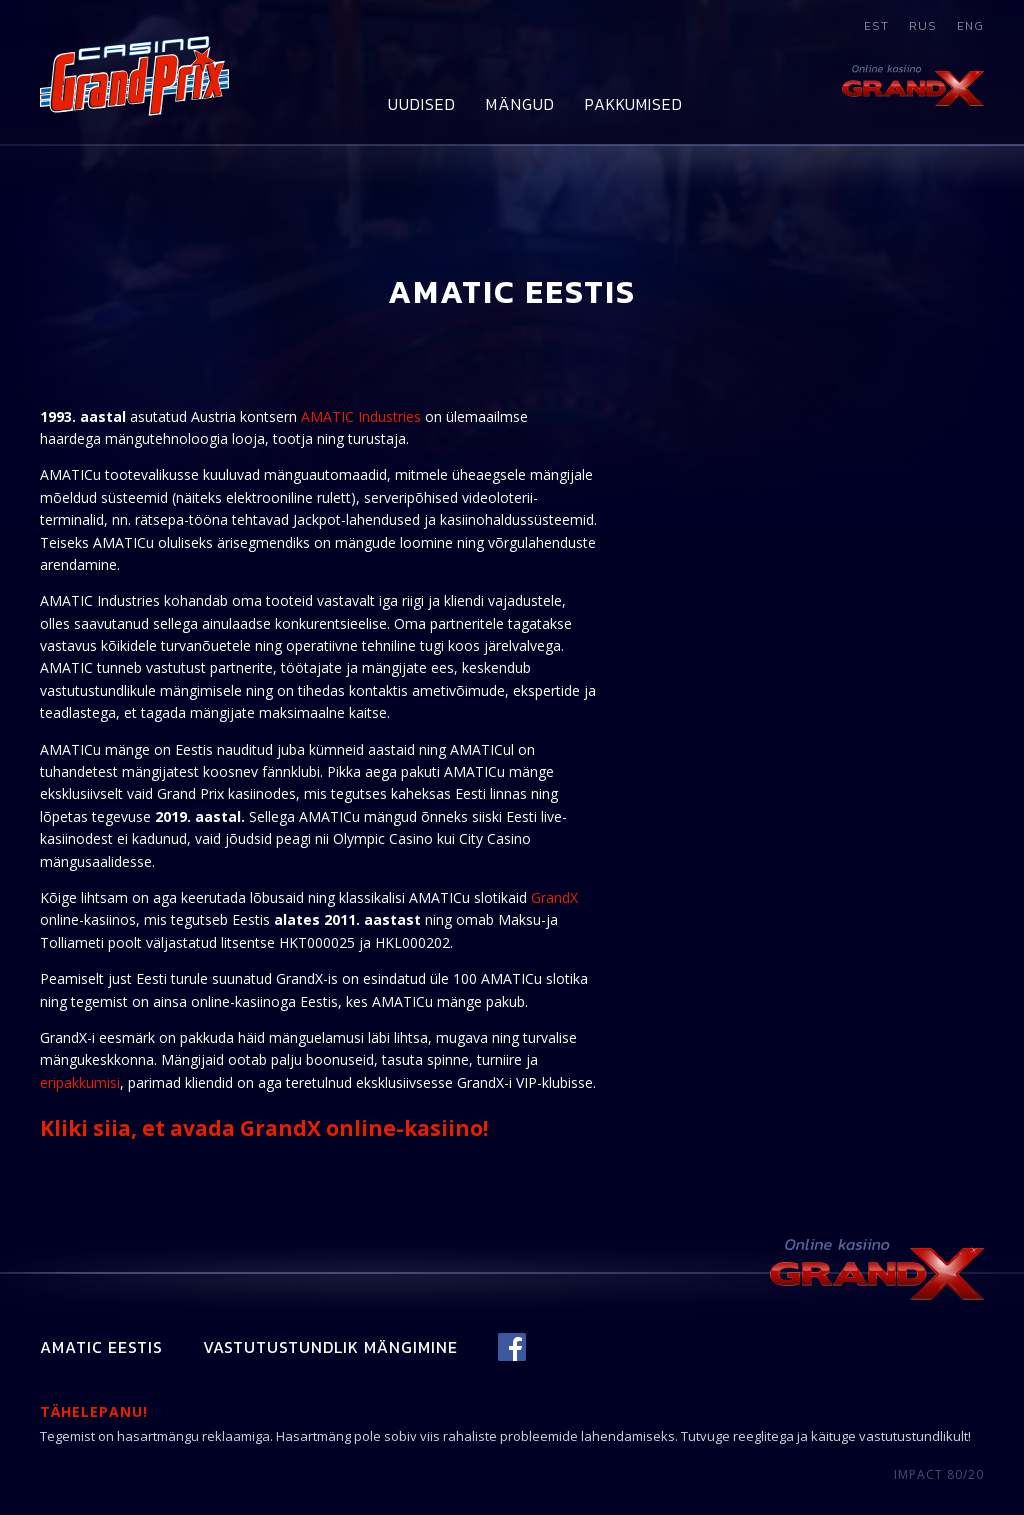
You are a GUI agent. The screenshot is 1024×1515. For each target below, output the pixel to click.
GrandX (554, 897)
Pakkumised (634, 104)
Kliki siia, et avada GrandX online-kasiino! (264, 1128)
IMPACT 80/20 (939, 1474)
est (876, 26)
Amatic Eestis (101, 1347)
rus (923, 26)
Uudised (422, 104)
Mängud (520, 104)
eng (970, 26)
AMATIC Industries (361, 416)
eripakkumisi (80, 1082)
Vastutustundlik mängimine (330, 1347)
